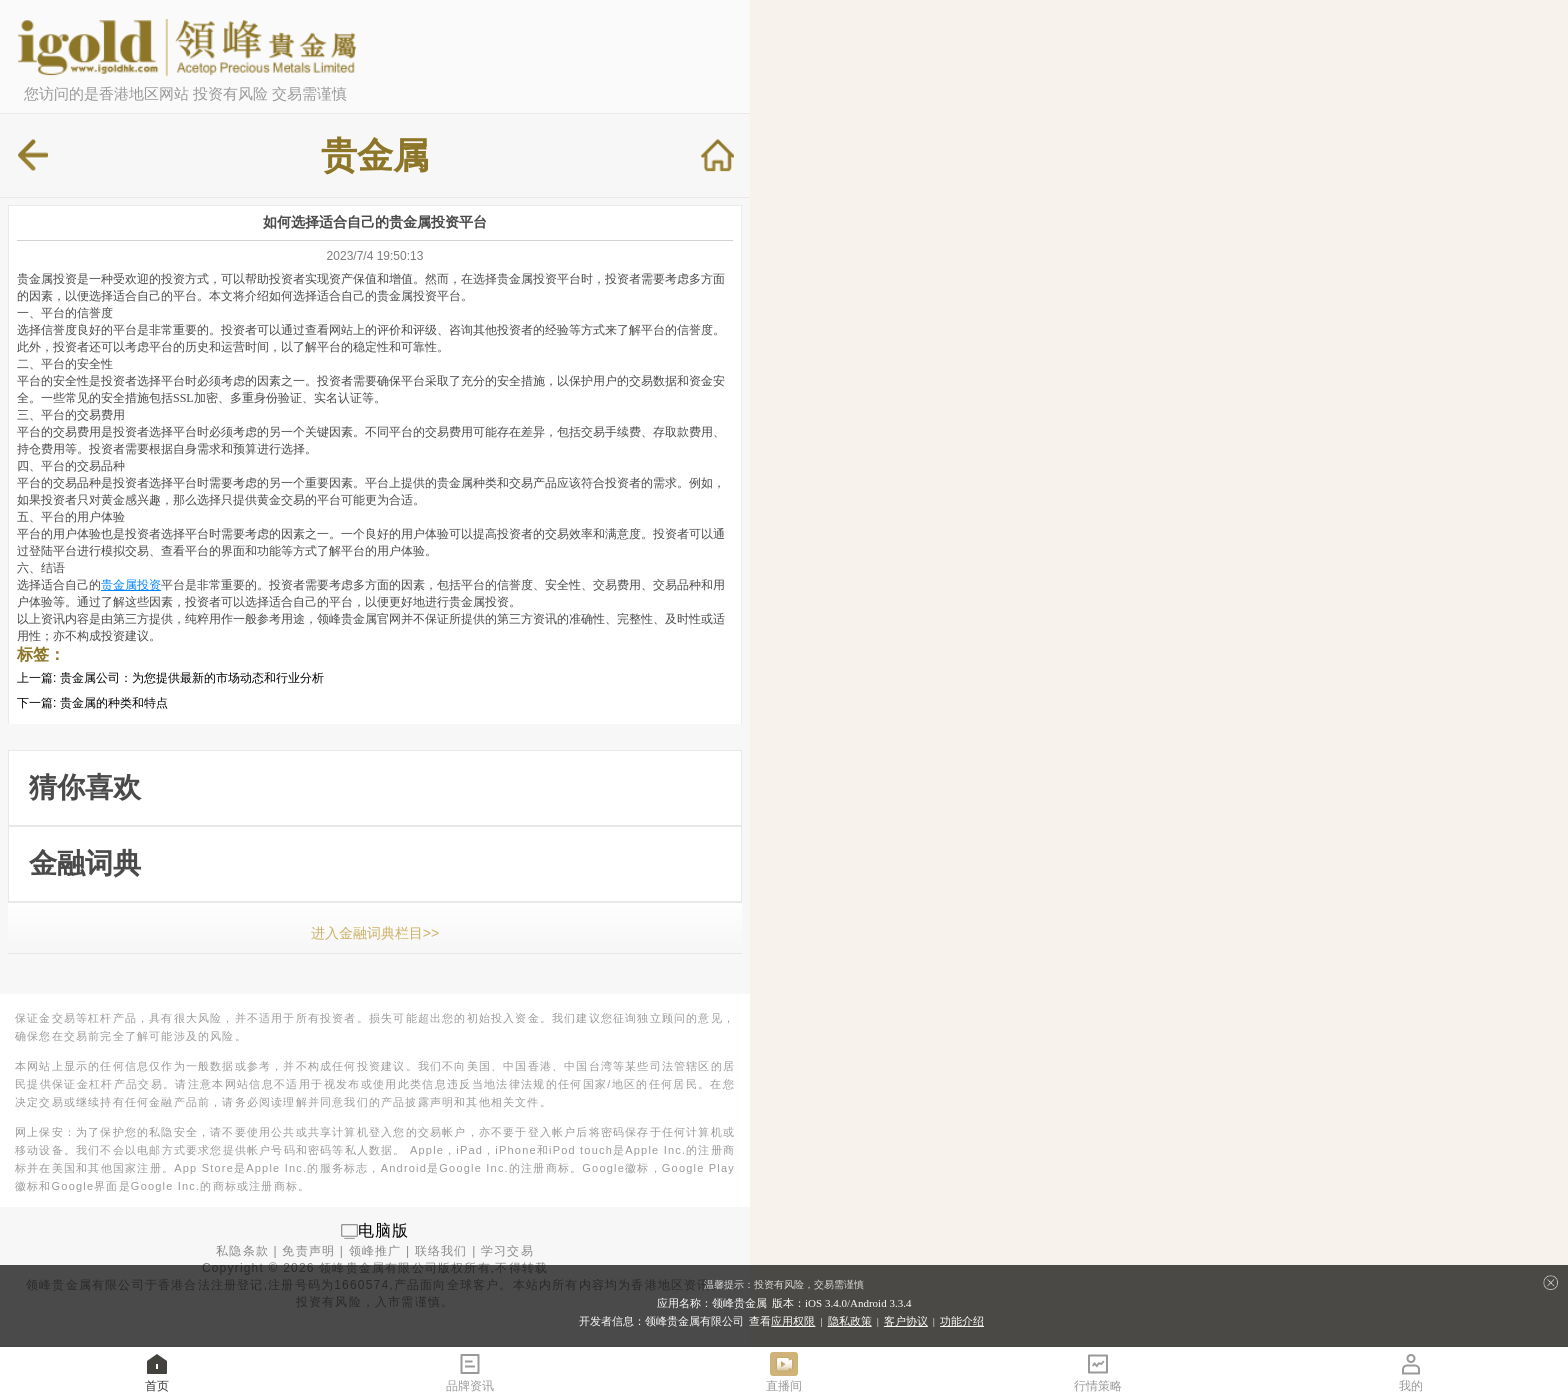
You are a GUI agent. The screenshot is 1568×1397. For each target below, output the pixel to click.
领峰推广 (375, 1251)
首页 (157, 1371)
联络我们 (441, 1251)
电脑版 (384, 1230)
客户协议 (906, 1321)
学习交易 (507, 1251)
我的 (1411, 1371)
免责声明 (308, 1251)
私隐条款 (242, 1251)
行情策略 (1098, 1371)
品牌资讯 (470, 1371)
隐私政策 (850, 1321)
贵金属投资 (131, 585)
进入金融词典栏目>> (375, 933)
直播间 (784, 1371)
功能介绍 (962, 1321)
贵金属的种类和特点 (114, 703)
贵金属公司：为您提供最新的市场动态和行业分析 (192, 678)
